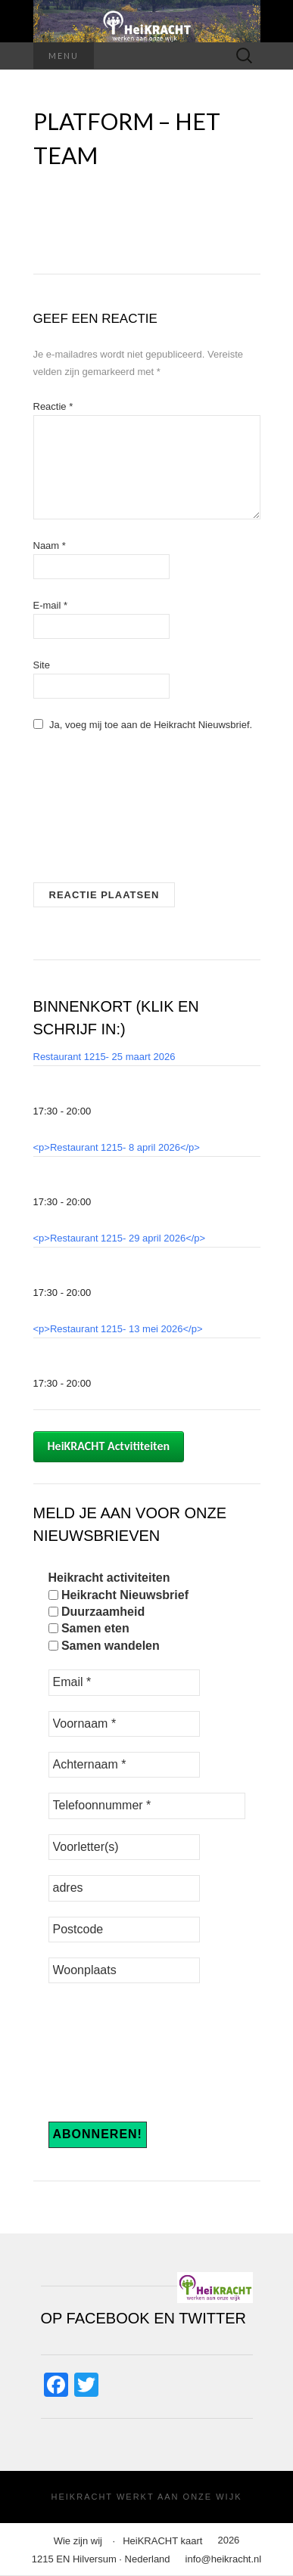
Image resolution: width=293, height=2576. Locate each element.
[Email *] (124, 1682)
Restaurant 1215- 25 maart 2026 (104, 1056)
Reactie (53, 406)
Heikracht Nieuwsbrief (118, 1595)
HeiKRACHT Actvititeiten (109, 1446)
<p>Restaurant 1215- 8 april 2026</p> (116, 1147)
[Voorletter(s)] (124, 1847)
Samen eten (88, 1628)
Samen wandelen (104, 1645)
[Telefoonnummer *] (146, 1805)
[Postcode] (124, 1929)
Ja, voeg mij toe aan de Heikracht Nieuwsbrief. (143, 724)
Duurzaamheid (96, 1611)
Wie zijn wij (78, 2541)
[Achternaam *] (124, 1765)
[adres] (124, 1888)
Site (41, 665)
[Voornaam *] (124, 1724)
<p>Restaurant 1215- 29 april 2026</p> (119, 1238)
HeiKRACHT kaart (162, 2541)
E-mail (50, 605)
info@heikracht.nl (223, 2559)
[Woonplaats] (124, 1970)
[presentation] (95, 812)
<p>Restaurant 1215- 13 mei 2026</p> (118, 1328)
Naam (49, 545)
